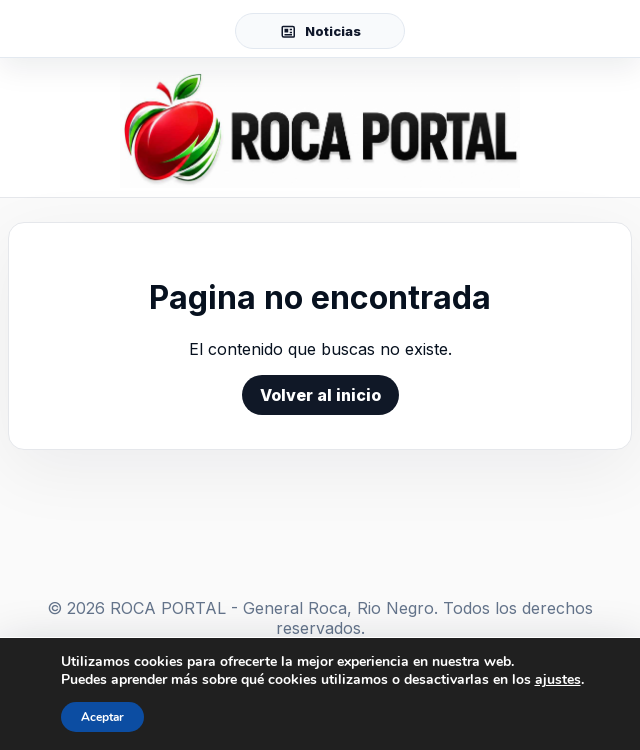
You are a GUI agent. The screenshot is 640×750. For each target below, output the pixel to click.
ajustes (558, 680)
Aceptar (102, 717)
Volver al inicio (320, 395)
